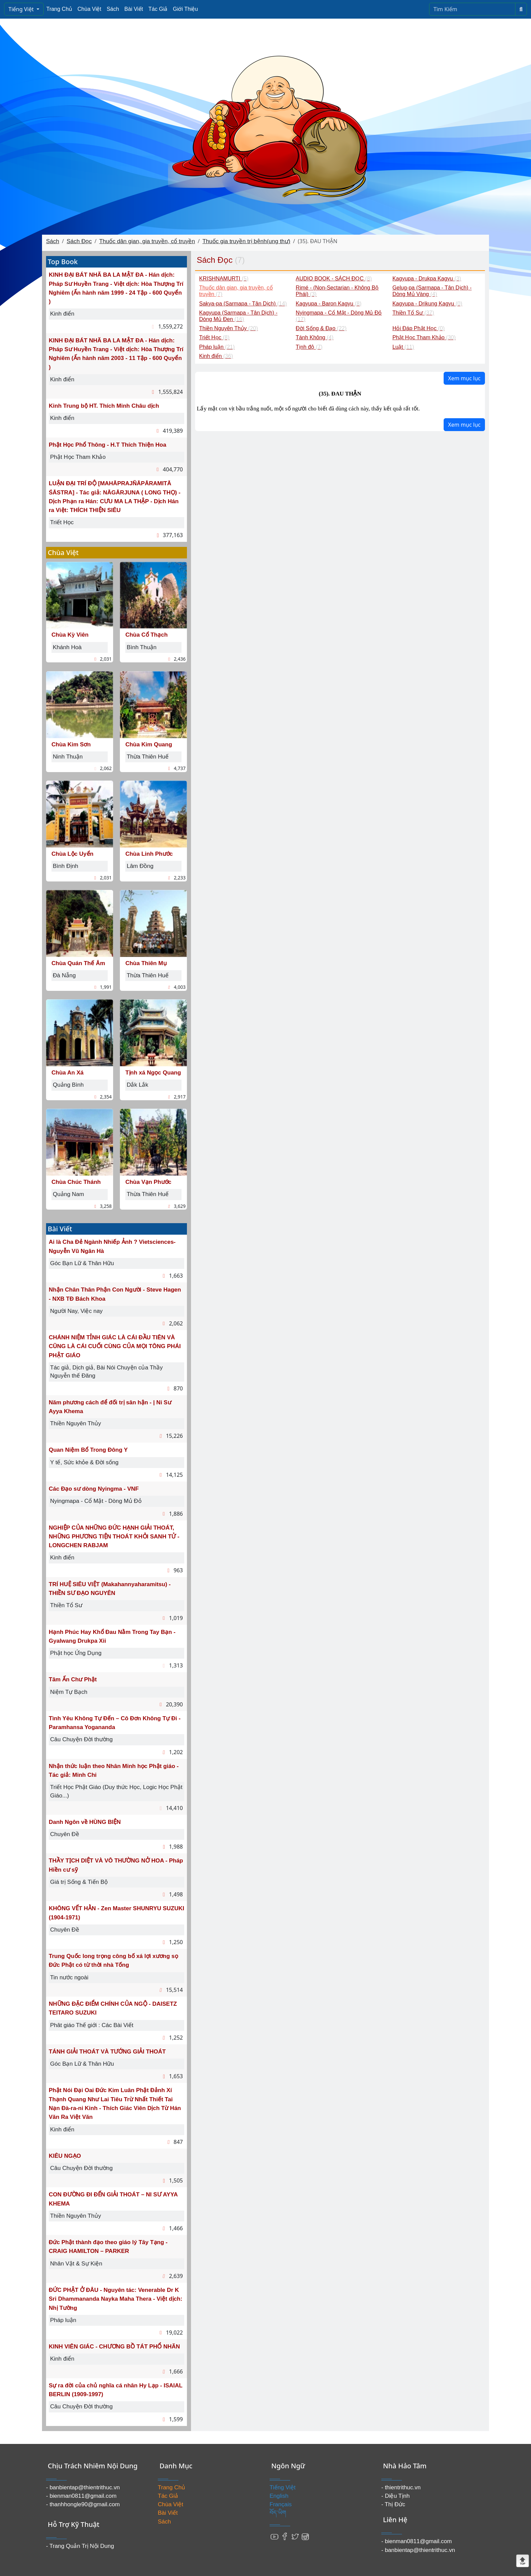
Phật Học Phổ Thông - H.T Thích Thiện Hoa (107, 445)
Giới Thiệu (185, 9)
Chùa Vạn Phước (148, 1182)
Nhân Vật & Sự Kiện (76, 2263)
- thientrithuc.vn (401, 2487)
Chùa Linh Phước (149, 854)
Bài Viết (133, 9)
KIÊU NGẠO (65, 2156)
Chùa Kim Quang (148, 744)
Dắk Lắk (137, 1085)
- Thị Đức (393, 2504)
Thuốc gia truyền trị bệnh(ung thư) (247, 241)
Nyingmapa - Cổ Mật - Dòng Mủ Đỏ (96, 1501)
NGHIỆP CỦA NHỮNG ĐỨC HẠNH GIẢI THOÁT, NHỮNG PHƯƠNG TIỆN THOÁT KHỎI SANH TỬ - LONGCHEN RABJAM (114, 1537)
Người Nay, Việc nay (76, 1311)
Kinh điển (62, 314)
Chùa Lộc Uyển (72, 854)
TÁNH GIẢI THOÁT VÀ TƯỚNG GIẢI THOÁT (107, 2051)
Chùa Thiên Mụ (146, 963)
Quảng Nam (68, 1194)
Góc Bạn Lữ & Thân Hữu (82, 1263)
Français (281, 2504)
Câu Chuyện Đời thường (81, 1739)
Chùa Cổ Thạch (146, 635)
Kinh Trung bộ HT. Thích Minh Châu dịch (104, 406)
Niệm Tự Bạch (68, 1692)
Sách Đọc (79, 241)
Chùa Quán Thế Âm (78, 963)
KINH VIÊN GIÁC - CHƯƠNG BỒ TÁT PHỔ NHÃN (114, 2346)
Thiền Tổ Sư (66, 1605)
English (279, 2496)
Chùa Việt (89, 9)
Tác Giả (157, 9)
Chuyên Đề (64, 1834)
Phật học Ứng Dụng (76, 1653)
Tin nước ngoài (69, 1977)
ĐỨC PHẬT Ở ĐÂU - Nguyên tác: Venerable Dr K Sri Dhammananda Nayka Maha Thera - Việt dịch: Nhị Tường (115, 2299)
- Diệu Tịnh (395, 2496)
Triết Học (61, 522)
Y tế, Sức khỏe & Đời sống (84, 1462)
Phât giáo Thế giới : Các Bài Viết (91, 2025)
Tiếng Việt (21, 9)
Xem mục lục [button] (464, 378)
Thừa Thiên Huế (148, 756)
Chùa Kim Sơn (71, 744)
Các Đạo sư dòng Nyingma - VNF (94, 1489)
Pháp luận (63, 2320)
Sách (113, 9)
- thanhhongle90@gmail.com (83, 2504)
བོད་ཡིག (278, 2513)
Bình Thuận (141, 647)
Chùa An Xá (67, 1072)
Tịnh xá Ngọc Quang (153, 1072)
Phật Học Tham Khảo (78, 457)
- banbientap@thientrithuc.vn (83, 2487)
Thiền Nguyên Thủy (75, 1423)
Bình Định (65, 866)
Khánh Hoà (67, 647)
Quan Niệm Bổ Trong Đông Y (88, 1450)
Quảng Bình (68, 1085)
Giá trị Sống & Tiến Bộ (79, 1882)
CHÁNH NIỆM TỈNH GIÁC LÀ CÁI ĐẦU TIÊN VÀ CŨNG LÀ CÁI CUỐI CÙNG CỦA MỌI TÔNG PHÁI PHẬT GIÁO (115, 1346)
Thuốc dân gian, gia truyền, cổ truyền (147, 241)
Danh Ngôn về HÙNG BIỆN (85, 1822)
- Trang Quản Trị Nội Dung (80, 2546)
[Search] (472, 9)
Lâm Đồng (140, 866)
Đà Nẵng (64, 975)
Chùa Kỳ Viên (69, 635)
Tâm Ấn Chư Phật (73, 1679)
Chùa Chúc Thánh (76, 1182)
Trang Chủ (59, 9)
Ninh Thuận (68, 756)
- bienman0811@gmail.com (81, 2496)
